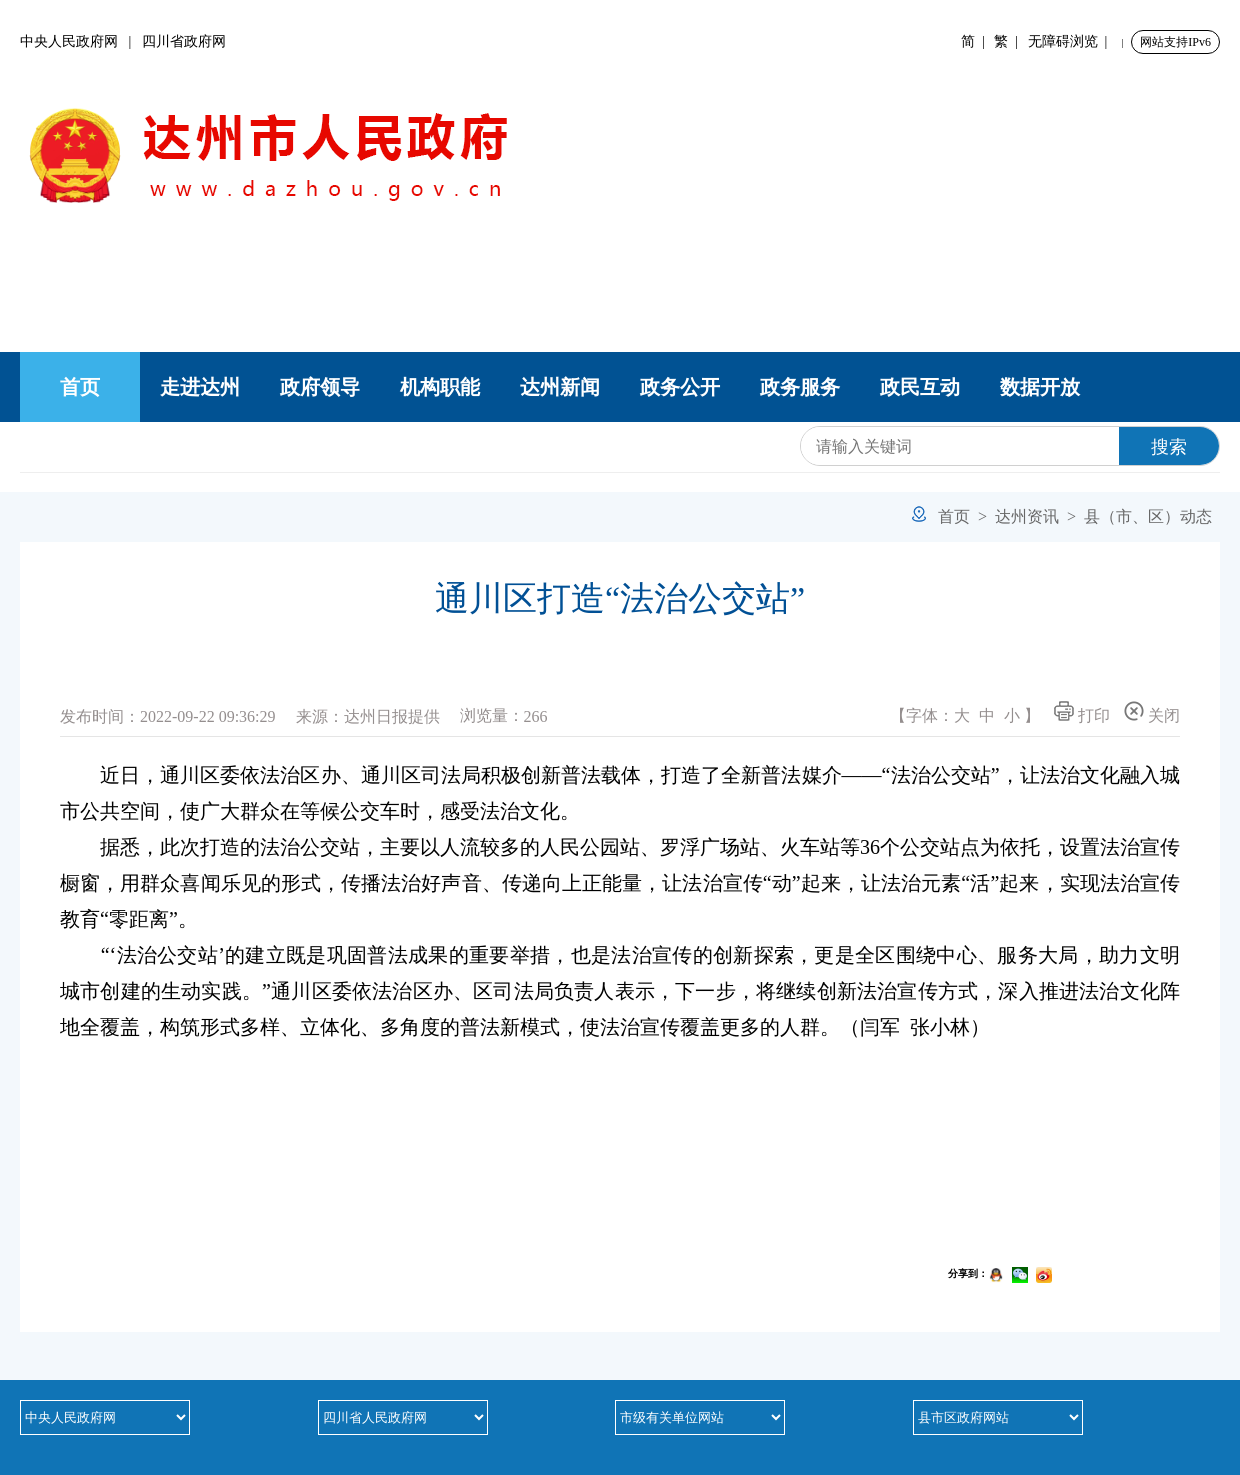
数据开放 (1040, 387)
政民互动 (920, 387)
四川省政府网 (184, 41)
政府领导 (320, 387)
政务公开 (680, 387)
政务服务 (800, 387)
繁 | (1009, 41)
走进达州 (200, 387)
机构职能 (440, 387)
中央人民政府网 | (81, 41)
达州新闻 (560, 387)
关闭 (1152, 712)
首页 (80, 387)
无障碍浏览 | (1071, 41)
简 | (976, 41)
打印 (1082, 712)
